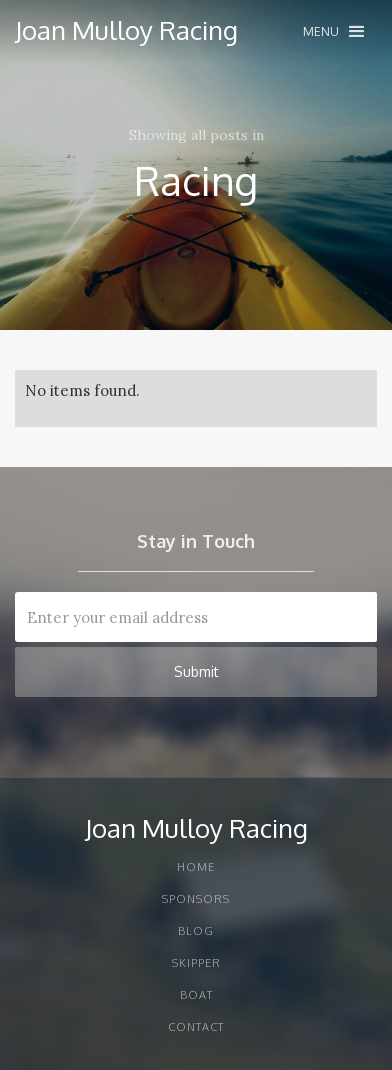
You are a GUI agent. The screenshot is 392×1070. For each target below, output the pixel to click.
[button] (333, 31)
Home (196, 867)
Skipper (196, 963)
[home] (126, 30)
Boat (196, 995)
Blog (196, 931)
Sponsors (196, 899)
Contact (196, 1027)
